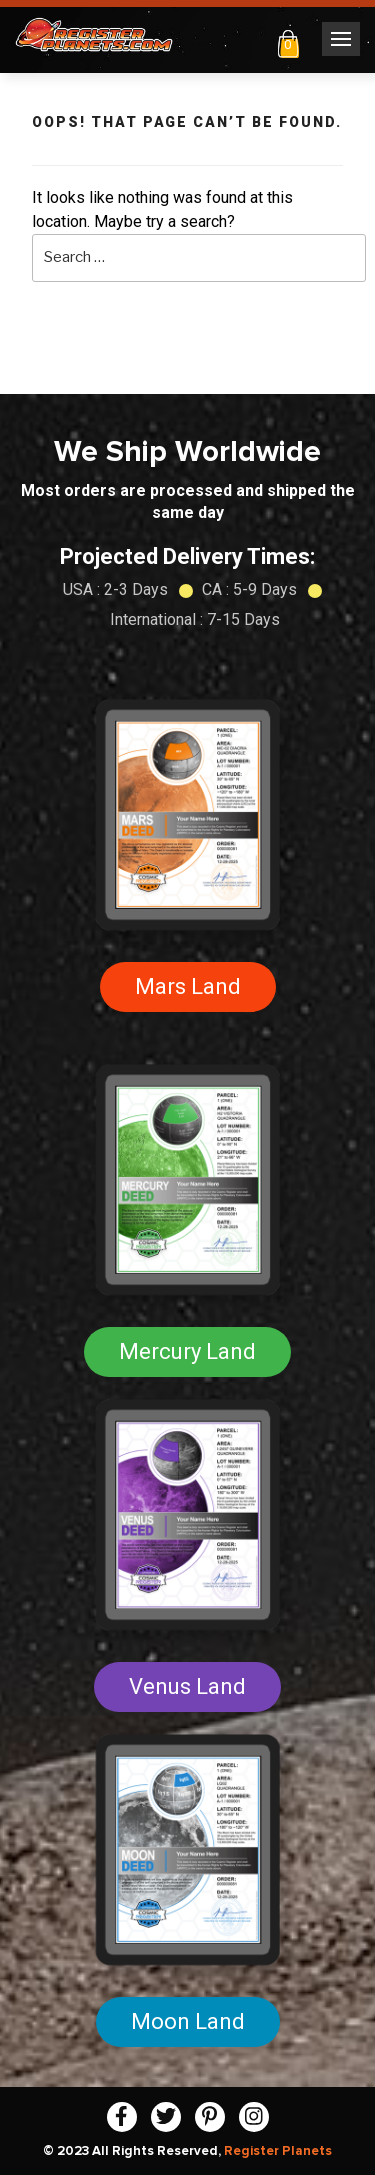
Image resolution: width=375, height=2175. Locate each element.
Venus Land (187, 1686)
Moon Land (188, 2021)
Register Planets (278, 2151)
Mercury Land (187, 1351)
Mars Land (188, 986)
